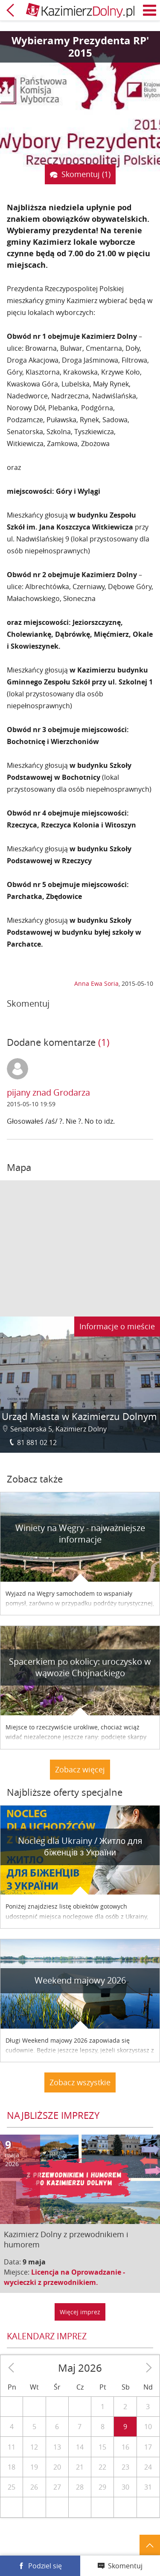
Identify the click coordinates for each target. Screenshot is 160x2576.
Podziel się (45, 2565)
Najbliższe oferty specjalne (64, 1792)
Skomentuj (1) (86, 174)
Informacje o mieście (117, 1326)
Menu (150, 10)
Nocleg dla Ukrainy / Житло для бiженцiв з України (80, 1846)
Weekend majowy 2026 (80, 1980)
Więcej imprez (80, 2312)
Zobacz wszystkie (80, 2082)
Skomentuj (125, 2565)
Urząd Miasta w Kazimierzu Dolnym (79, 1416)
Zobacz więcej (80, 1769)
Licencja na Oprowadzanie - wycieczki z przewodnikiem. (64, 2277)
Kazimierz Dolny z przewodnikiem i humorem (66, 2239)
